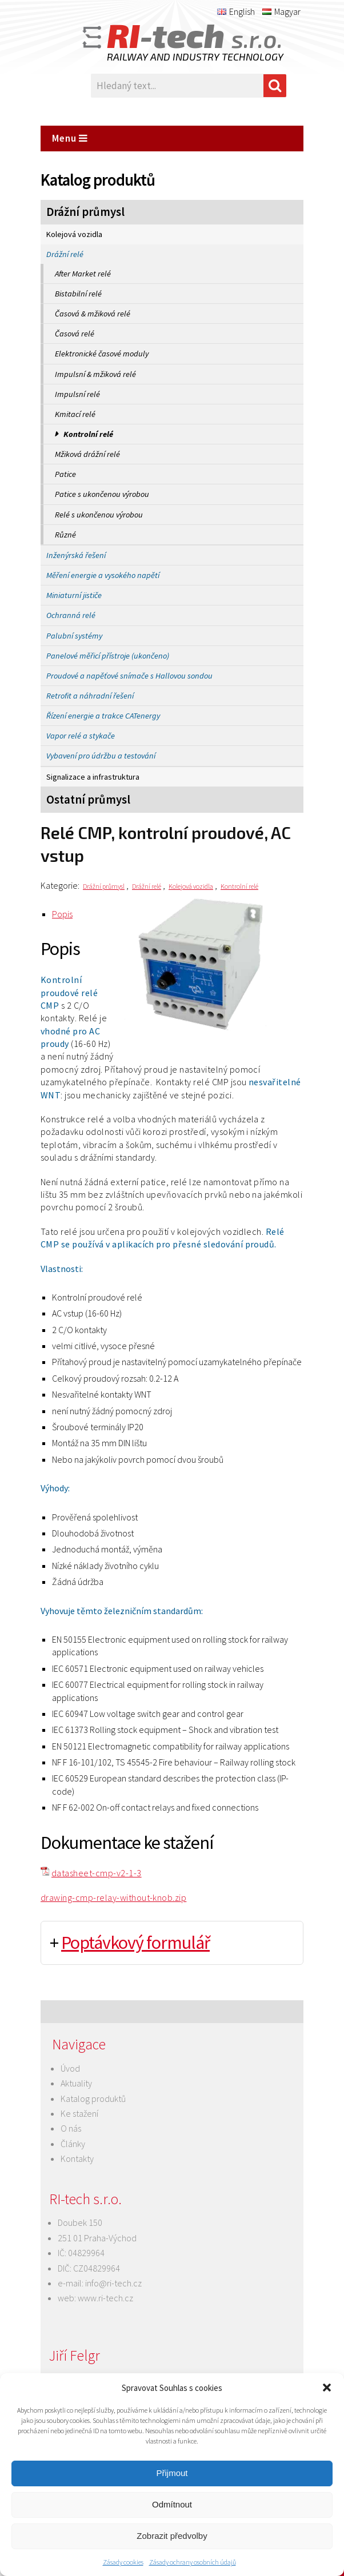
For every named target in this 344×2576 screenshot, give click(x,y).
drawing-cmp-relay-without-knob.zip (113, 1897)
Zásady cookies (123, 2562)
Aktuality (76, 2083)
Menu (70, 138)
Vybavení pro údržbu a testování (100, 756)
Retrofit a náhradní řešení (90, 696)
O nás (71, 2128)
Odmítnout (172, 2504)
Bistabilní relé (78, 293)
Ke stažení (79, 2113)
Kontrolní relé (88, 434)
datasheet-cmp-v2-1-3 (96, 1873)
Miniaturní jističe (74, 595)
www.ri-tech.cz (105, 2298)
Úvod (70, 2068)
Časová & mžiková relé (92, 313)
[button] (327, 2387)
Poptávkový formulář (135, 1942)
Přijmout (171, 2473)
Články (73, 2143)
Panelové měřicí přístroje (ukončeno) (107, 656)
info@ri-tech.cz (113, 2283)
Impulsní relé (77, 394)
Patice (65, 474)
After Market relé (83, 273)
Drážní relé (64, 254)
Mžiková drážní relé (87, 454)
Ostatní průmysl (88, 799)
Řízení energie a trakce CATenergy (103, 716)
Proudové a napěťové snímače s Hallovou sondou (129, 676)
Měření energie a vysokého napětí (102, 575)
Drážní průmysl (85, 211)
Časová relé (74, 333)
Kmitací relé (75, 414)
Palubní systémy (74, 636)
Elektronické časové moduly (102, 353)
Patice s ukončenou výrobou (102, 494)
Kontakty (77, 2158)
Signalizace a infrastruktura (92, 777)
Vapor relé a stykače (80, 736)
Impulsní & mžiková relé (95, 374)
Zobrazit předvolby (172, 2536)
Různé (65, 534)
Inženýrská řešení (76, 555)
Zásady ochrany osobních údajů (192, 2562)
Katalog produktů (93, 2098)
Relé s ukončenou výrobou (99, 514)
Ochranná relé (70, 615)
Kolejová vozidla (74, 234)
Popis (62, 914)
